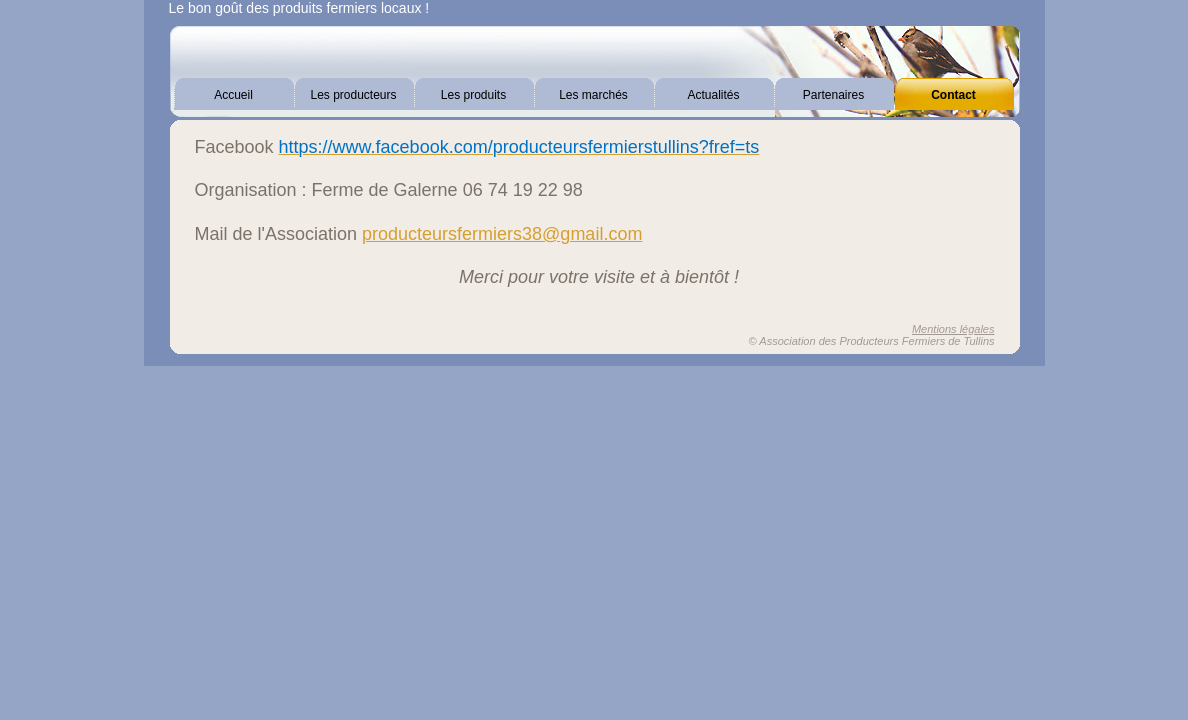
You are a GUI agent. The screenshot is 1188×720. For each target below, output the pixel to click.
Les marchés (593, 95)
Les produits (473, 95)
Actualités (713, 95)
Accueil (233, 95)
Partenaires (833, 95)
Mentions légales (953, 329)
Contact (953, 95)
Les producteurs (353, 95)
